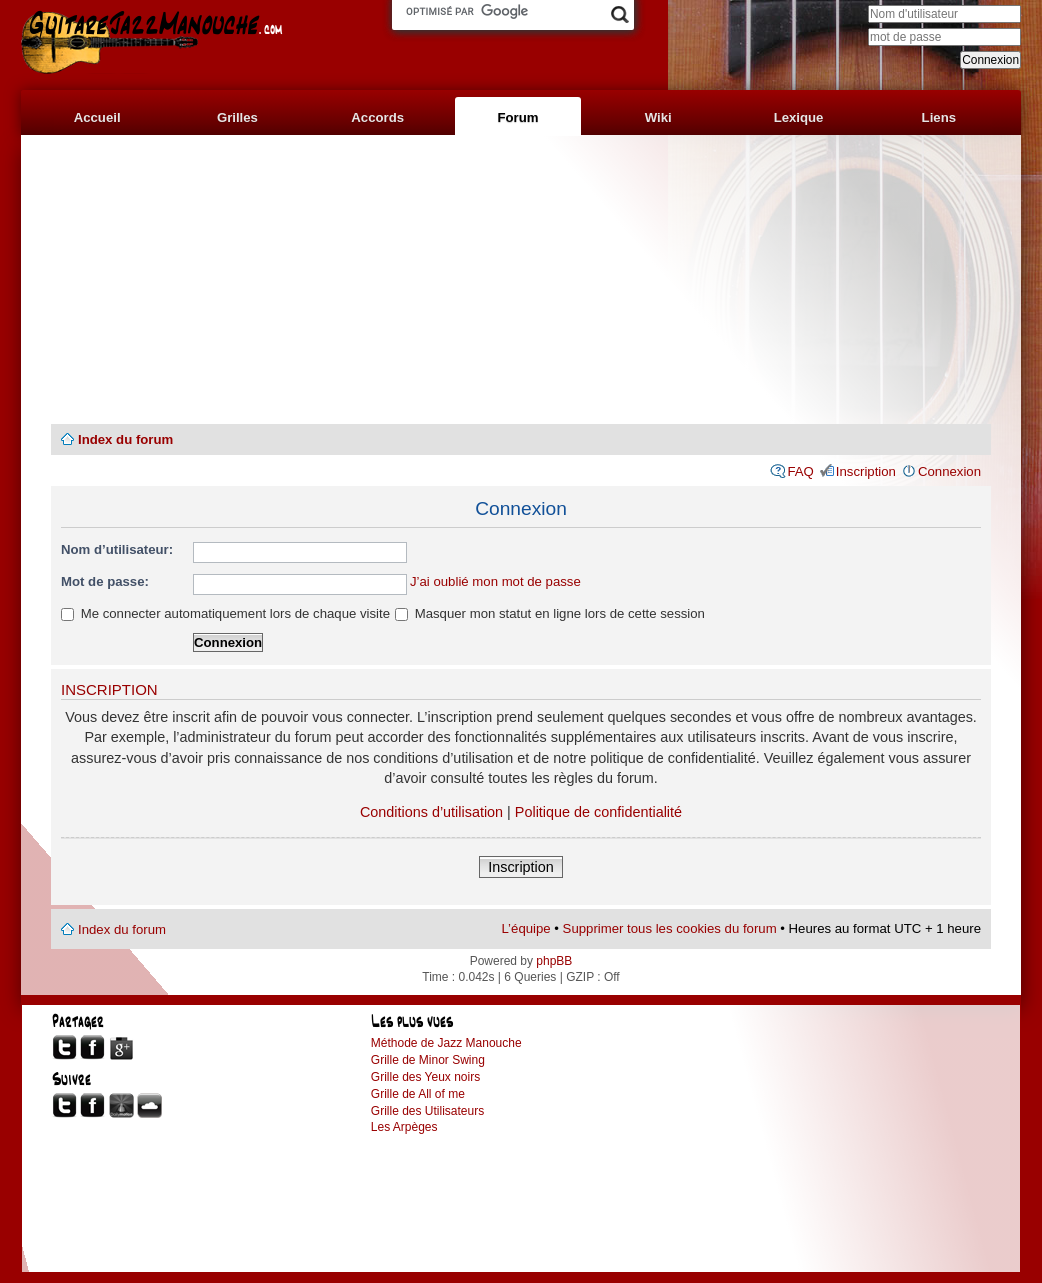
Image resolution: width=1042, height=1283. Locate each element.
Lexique (799, 117)
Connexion (949, 471)
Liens (939, 117)
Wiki (658, 117)
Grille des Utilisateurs (427, 1111)
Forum (517, 117)
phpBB (554, 961)
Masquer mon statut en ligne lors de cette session (550, 613)
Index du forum (125, 439)
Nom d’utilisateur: (117, 549)
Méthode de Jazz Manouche (446, 1043)
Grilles (237, 117)
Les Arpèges (404, 1127)
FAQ (800, 471)
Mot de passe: (105, 581)
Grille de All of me (418, 1094)
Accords (377, 117)
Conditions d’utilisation (431, 812)
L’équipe (526, 928)
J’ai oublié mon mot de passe (495, 581)
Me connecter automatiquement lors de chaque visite (225, 613)
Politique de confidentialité (598, 812)
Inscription (866, 471)
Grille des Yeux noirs (425, 1077)
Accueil (97, 117)
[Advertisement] (521, 280)
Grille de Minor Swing (428, 1060)
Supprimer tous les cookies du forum (670, 928)
